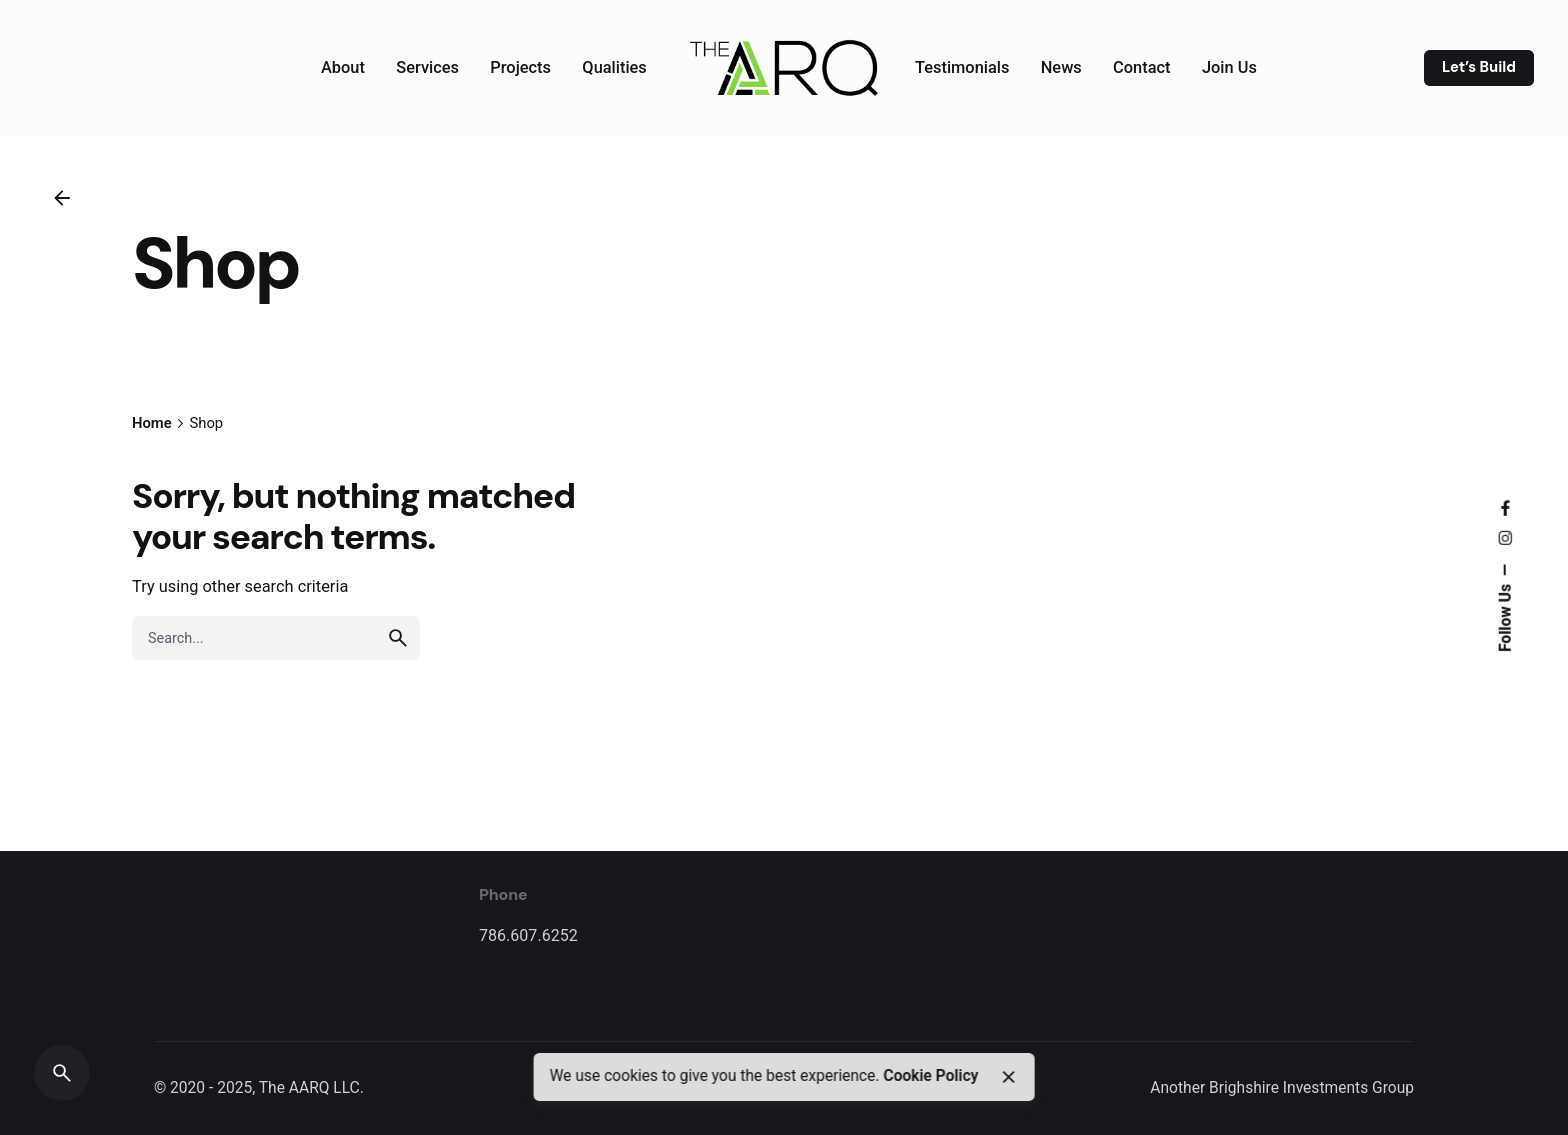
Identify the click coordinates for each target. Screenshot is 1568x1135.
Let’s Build (1479, 67)
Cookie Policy (930, 1076)
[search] (398, 638)
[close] (1009, 1077)
